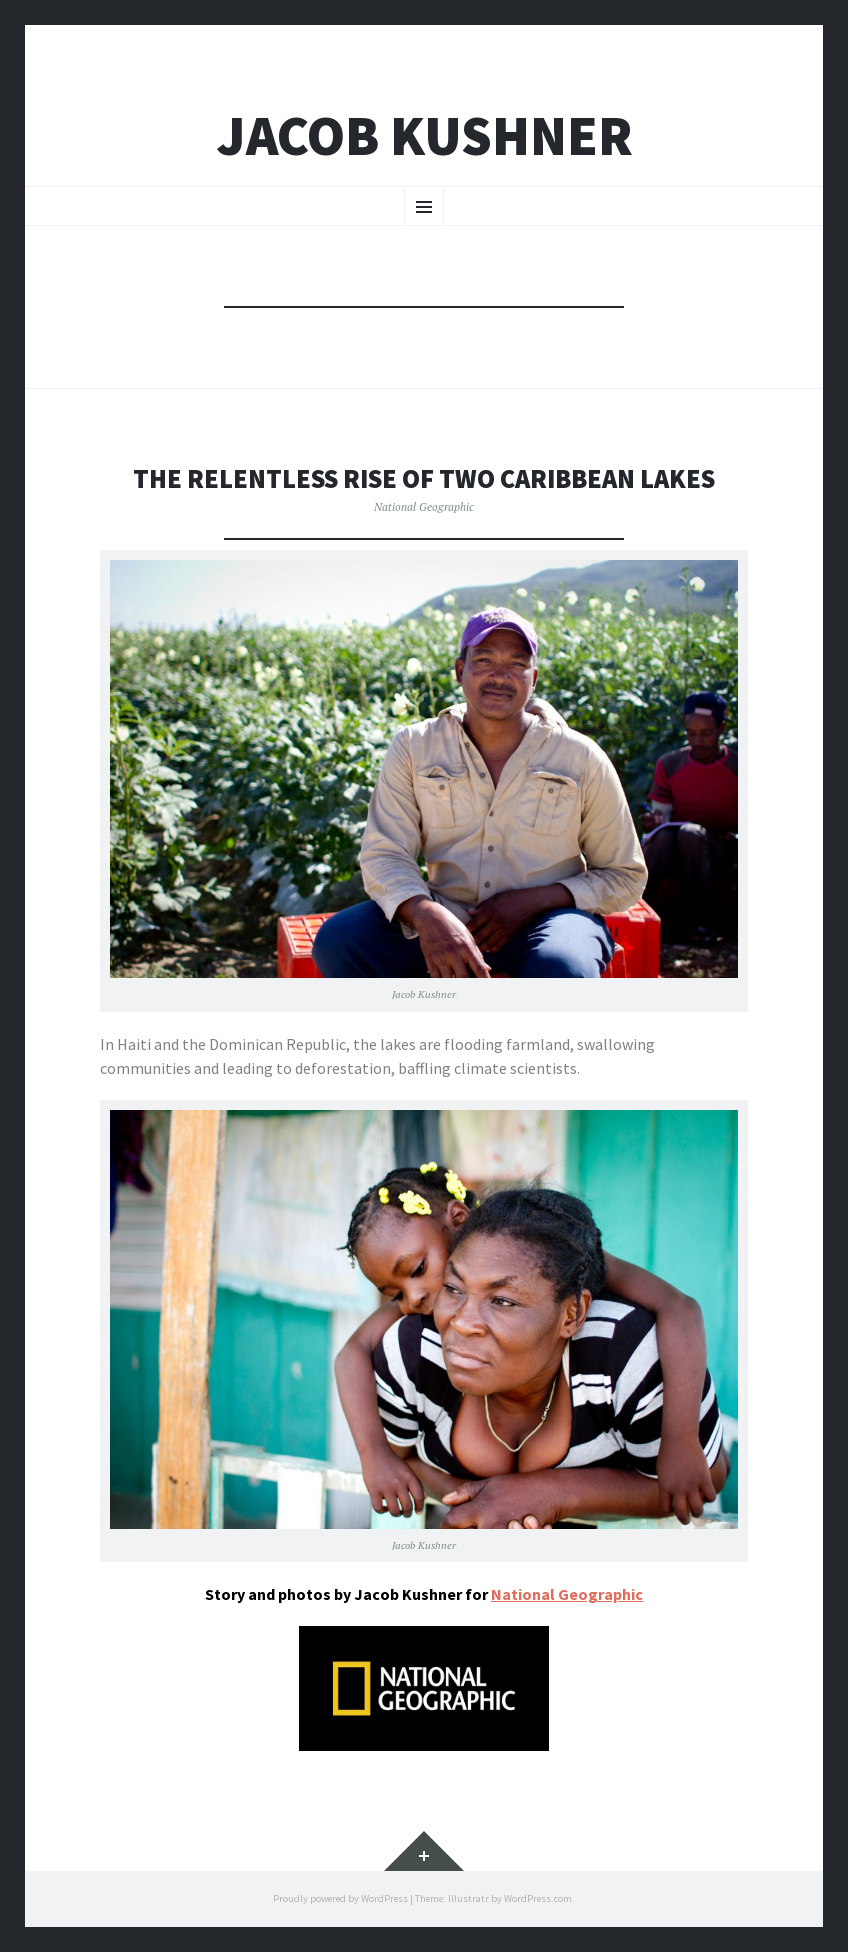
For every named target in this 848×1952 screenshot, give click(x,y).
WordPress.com (538, 1898)
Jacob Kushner (424, 135)
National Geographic (424, 506)
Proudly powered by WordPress (340, 1898)
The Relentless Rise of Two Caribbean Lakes (424, 478)
